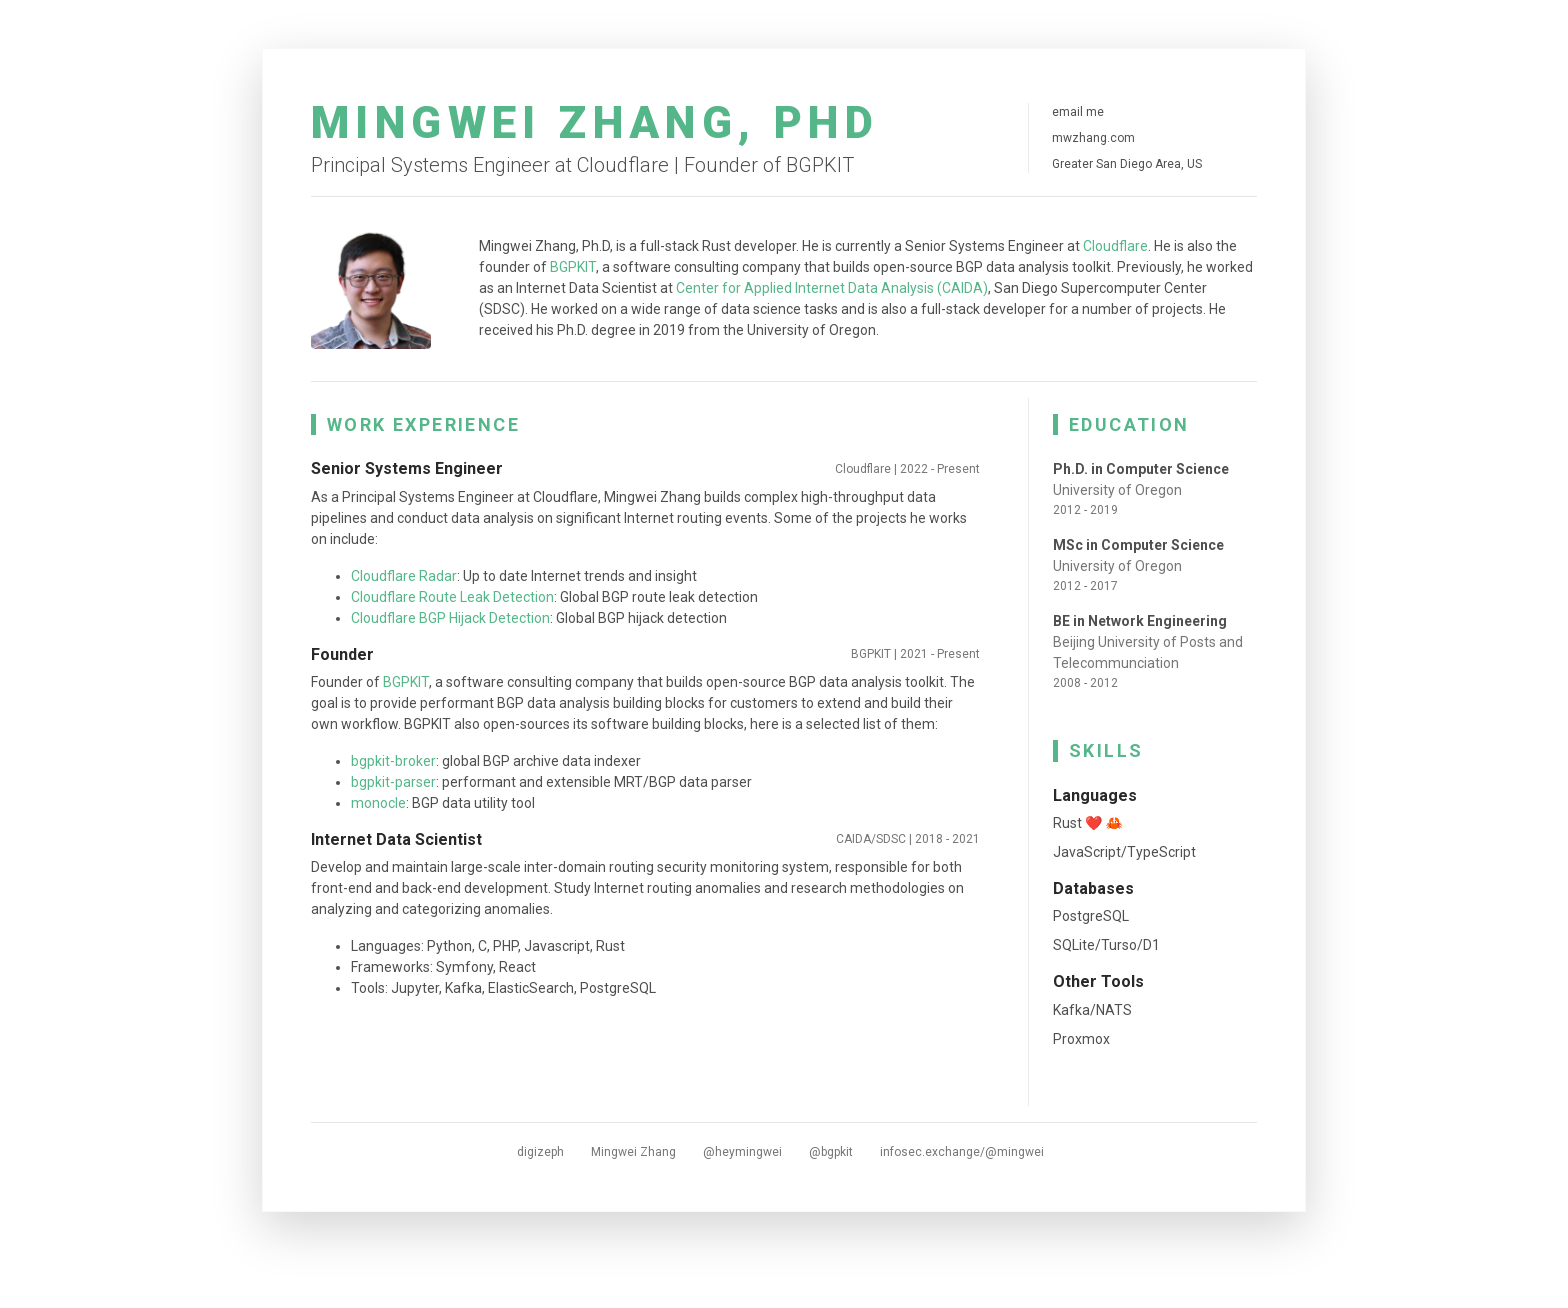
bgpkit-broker (393, 761)
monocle (378, 803)
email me (1078, 112)
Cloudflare (1115, 246)
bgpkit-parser (393, 782)
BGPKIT (573, 267)
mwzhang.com (1093, 138)
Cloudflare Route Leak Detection (452, 597)
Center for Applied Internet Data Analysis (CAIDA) (832, 288)
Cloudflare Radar (404, 576)
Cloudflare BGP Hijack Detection (450, 618)
